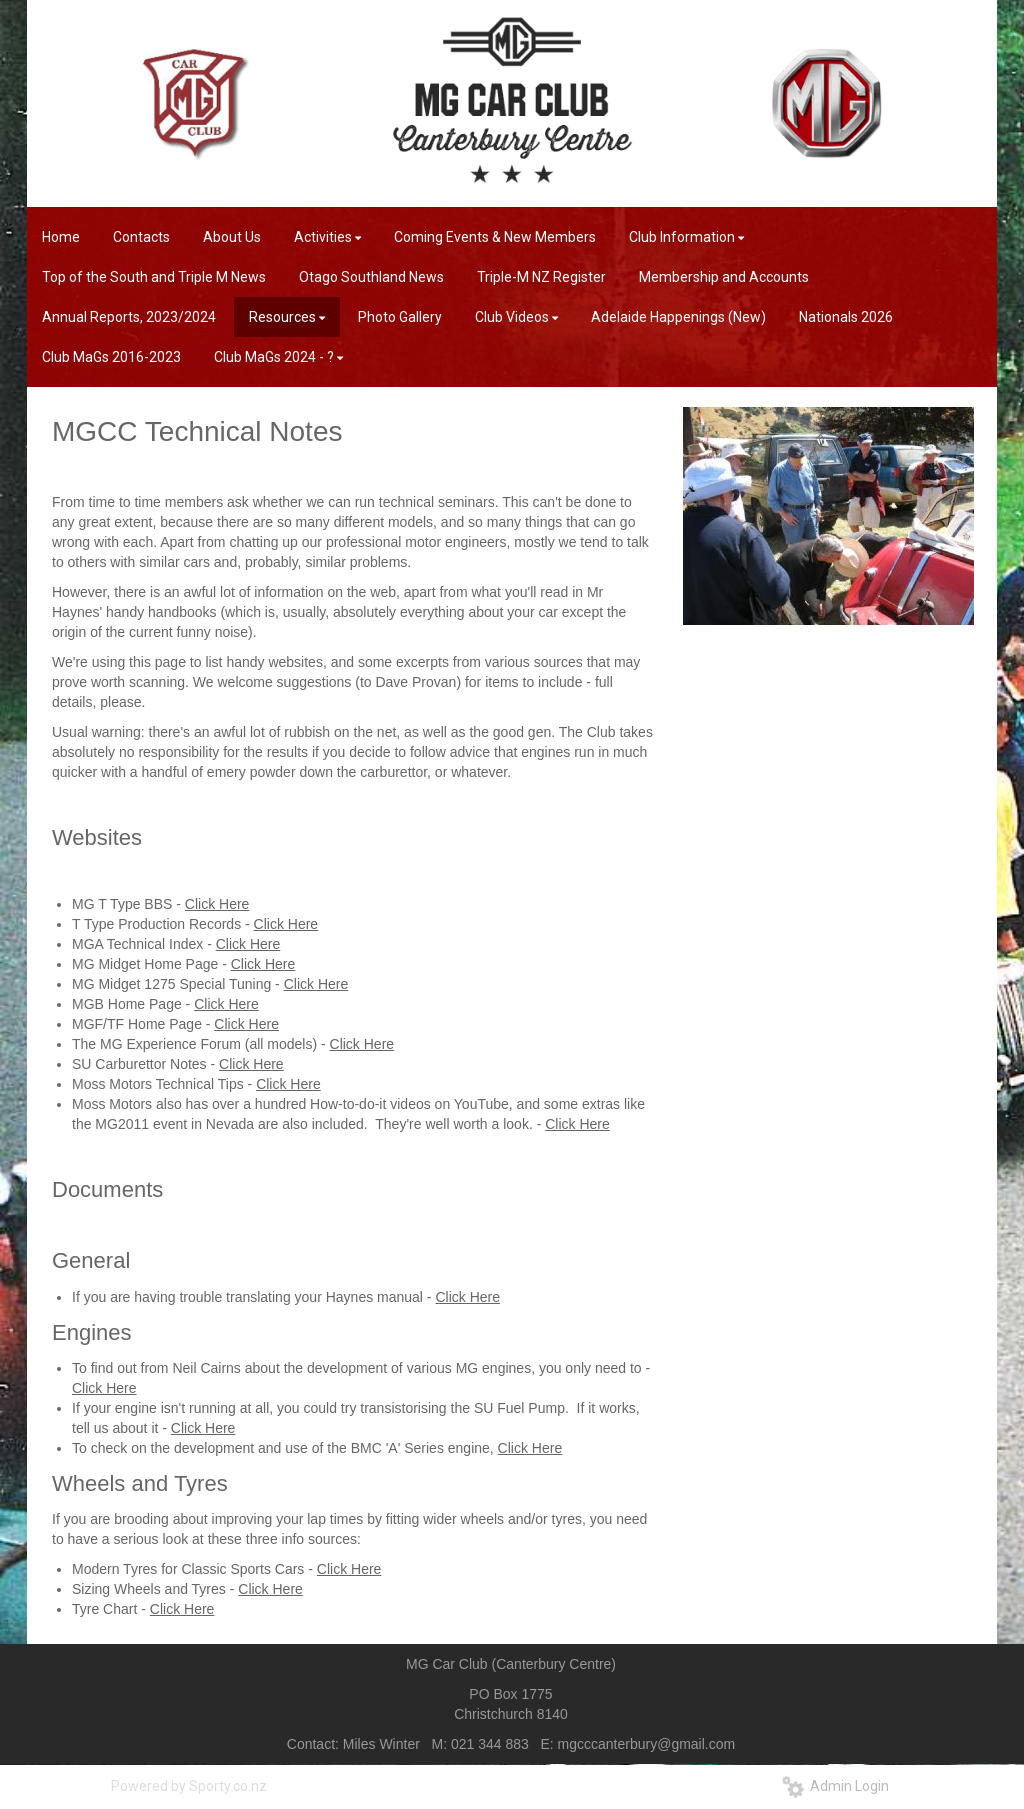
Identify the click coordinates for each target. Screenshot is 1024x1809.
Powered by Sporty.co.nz (189, 1786)
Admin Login (835, 1786)
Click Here (217, 904)
